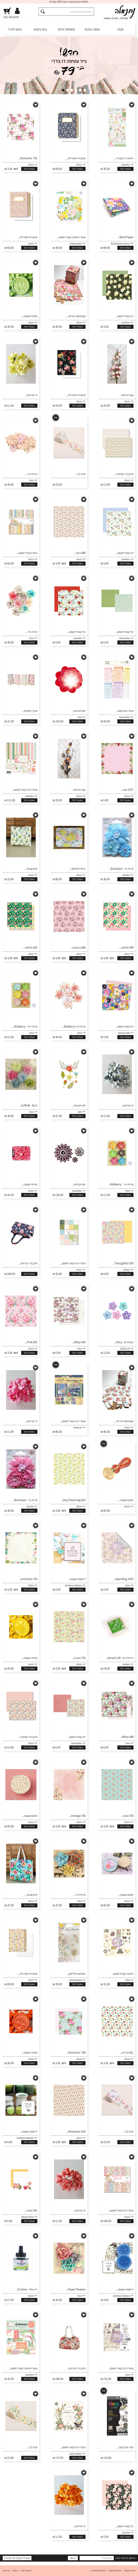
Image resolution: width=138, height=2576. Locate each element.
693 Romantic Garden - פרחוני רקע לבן (71, 2131)
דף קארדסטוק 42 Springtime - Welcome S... (70, 1737)
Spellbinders (77, 1190)
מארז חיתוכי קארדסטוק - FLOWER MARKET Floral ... (69, 237)
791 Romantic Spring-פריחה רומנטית (23, 158)
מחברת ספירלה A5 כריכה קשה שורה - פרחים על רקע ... (69, 395)
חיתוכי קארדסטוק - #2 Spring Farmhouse (121, 1973)
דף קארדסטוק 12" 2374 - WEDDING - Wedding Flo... (118, 2526)
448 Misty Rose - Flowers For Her (119, 1737)
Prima (31, 480)
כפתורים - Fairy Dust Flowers (122, 1342)
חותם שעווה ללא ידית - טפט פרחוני (22, 1816)
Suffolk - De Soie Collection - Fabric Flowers (21, 1105)
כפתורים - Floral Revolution (28, 2526)
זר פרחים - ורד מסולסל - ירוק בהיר (21, 395)
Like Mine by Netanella (73, 1585)
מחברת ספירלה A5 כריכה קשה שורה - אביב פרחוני (23, 1973)
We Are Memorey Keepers (120, 243)
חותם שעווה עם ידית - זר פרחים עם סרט (120, 1500)
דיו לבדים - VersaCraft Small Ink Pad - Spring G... (118, 1658)
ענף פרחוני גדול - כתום (73, 789)
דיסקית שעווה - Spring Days (69, 1579)
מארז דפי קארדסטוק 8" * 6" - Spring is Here (70, 1263)
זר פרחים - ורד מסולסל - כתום (72, 2526)
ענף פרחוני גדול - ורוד (121, 395)
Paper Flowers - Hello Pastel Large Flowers (72, 2289)
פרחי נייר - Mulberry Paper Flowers (21, 1026)
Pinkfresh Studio (76, 243)
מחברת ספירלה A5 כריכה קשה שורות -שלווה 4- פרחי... (21, 237)
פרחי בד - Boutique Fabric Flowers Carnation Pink (21, 1500)
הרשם (73, 2558)
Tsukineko (126, 1664)
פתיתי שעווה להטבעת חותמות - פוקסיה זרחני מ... (22, 1184)
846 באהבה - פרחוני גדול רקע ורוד (72, 947)
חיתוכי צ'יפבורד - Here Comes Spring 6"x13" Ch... (117, 158)
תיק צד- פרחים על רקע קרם (70, 2368)
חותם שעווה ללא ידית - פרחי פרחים (118, 1894)
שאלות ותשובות (115, 2570)
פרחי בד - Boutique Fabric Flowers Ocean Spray (118, 868)
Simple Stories (124, 638)
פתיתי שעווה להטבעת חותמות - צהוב (25, 1658)
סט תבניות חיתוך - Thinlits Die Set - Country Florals (70, 1105)
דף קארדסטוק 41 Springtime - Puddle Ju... (118, 632)
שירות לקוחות (129, 2570)
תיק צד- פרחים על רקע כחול (21, 1263)
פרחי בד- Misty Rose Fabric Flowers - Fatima (21, 632)
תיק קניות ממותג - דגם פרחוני (21, 1894)
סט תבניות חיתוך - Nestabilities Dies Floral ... (70, 1184)
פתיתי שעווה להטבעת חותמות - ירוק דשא (25, 316)
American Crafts (124, 1032)
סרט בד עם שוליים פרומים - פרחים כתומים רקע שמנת (70, 474)
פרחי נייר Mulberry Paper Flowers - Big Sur (71, 1026)
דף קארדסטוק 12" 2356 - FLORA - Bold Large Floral (70, 632)
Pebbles (126, 1269)
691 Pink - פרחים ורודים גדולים (23, 1342)
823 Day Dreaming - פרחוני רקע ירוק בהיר (70, 1500)
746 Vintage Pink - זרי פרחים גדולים (73, 1816)
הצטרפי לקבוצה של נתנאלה (17, 2558)
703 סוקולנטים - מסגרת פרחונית (24, 1579)
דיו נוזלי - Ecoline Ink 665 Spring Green (22, 2289)
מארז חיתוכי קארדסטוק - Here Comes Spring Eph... (21, 2368)
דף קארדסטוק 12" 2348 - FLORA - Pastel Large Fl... (118, 553)
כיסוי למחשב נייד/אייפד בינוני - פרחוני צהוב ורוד (72, 868)
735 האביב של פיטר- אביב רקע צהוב (71, 1658)
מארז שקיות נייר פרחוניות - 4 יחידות (21, 710)
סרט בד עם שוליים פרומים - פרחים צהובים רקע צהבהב (22, 2447)
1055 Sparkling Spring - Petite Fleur (119, 1579)
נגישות (15, 2570)
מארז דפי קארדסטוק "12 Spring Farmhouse (119, 2368)
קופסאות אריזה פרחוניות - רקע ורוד (71, 316)
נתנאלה (79, 164)
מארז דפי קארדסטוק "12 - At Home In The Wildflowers (69, 2447)
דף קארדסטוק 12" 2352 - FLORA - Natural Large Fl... (117, 316)
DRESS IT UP (125, 1348)
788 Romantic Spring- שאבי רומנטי (72, 2052)
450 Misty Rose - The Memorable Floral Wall (72, 1342)
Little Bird (126, 875)
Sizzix (80, 717)
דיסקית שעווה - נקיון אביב (23, 2131)
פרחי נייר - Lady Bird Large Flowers (70, 1894)
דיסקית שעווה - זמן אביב (120, 2289)
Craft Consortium (75, 1980)
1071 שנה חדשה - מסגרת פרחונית (119, 789)
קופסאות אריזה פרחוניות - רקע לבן (119, 1421)
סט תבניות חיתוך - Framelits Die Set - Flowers (69, 710)
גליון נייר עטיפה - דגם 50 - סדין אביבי (119, 474)
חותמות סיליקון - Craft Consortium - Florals (73, 1973)
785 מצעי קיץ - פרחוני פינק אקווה (119, 1816)
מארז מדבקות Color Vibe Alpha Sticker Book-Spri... (118, 710)
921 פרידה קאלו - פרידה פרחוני (120, 2052)
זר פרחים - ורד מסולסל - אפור (120, 1105)
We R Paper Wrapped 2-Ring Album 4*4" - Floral (119, 237)
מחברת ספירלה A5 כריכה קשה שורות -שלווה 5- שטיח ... (69, 158)
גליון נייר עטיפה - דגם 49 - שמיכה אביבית (23, 1737)
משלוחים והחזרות (98, 2570)
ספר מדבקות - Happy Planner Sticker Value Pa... (117, 2447)
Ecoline (30, 2295)
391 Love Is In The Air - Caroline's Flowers (24, 2210)
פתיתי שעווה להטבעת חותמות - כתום (25, 2052)
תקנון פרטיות (26, 2570)
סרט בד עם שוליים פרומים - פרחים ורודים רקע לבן (118, 2131)
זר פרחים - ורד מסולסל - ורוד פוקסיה (21, 1421)
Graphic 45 (78, 1427)
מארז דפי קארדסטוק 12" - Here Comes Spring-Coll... (21, 789)
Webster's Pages (27, 2216)
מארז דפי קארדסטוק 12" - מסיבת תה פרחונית (119, 2210)
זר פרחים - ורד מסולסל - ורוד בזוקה (69, 2210)
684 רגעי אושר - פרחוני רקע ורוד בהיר (70, 553)
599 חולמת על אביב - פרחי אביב (119, 947)
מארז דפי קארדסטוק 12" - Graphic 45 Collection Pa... (69, 1421)
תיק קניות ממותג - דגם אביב (21, 868)
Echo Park (126, 2532)
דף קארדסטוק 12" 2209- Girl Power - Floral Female (117, 1026)
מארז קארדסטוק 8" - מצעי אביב (22, 553)
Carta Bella (125, 164)
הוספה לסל (125, 168)
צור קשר (6, 2570)
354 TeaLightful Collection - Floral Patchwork (117, 1263)
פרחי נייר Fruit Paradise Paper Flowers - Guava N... (21, 474)
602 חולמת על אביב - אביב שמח (22, 947)
